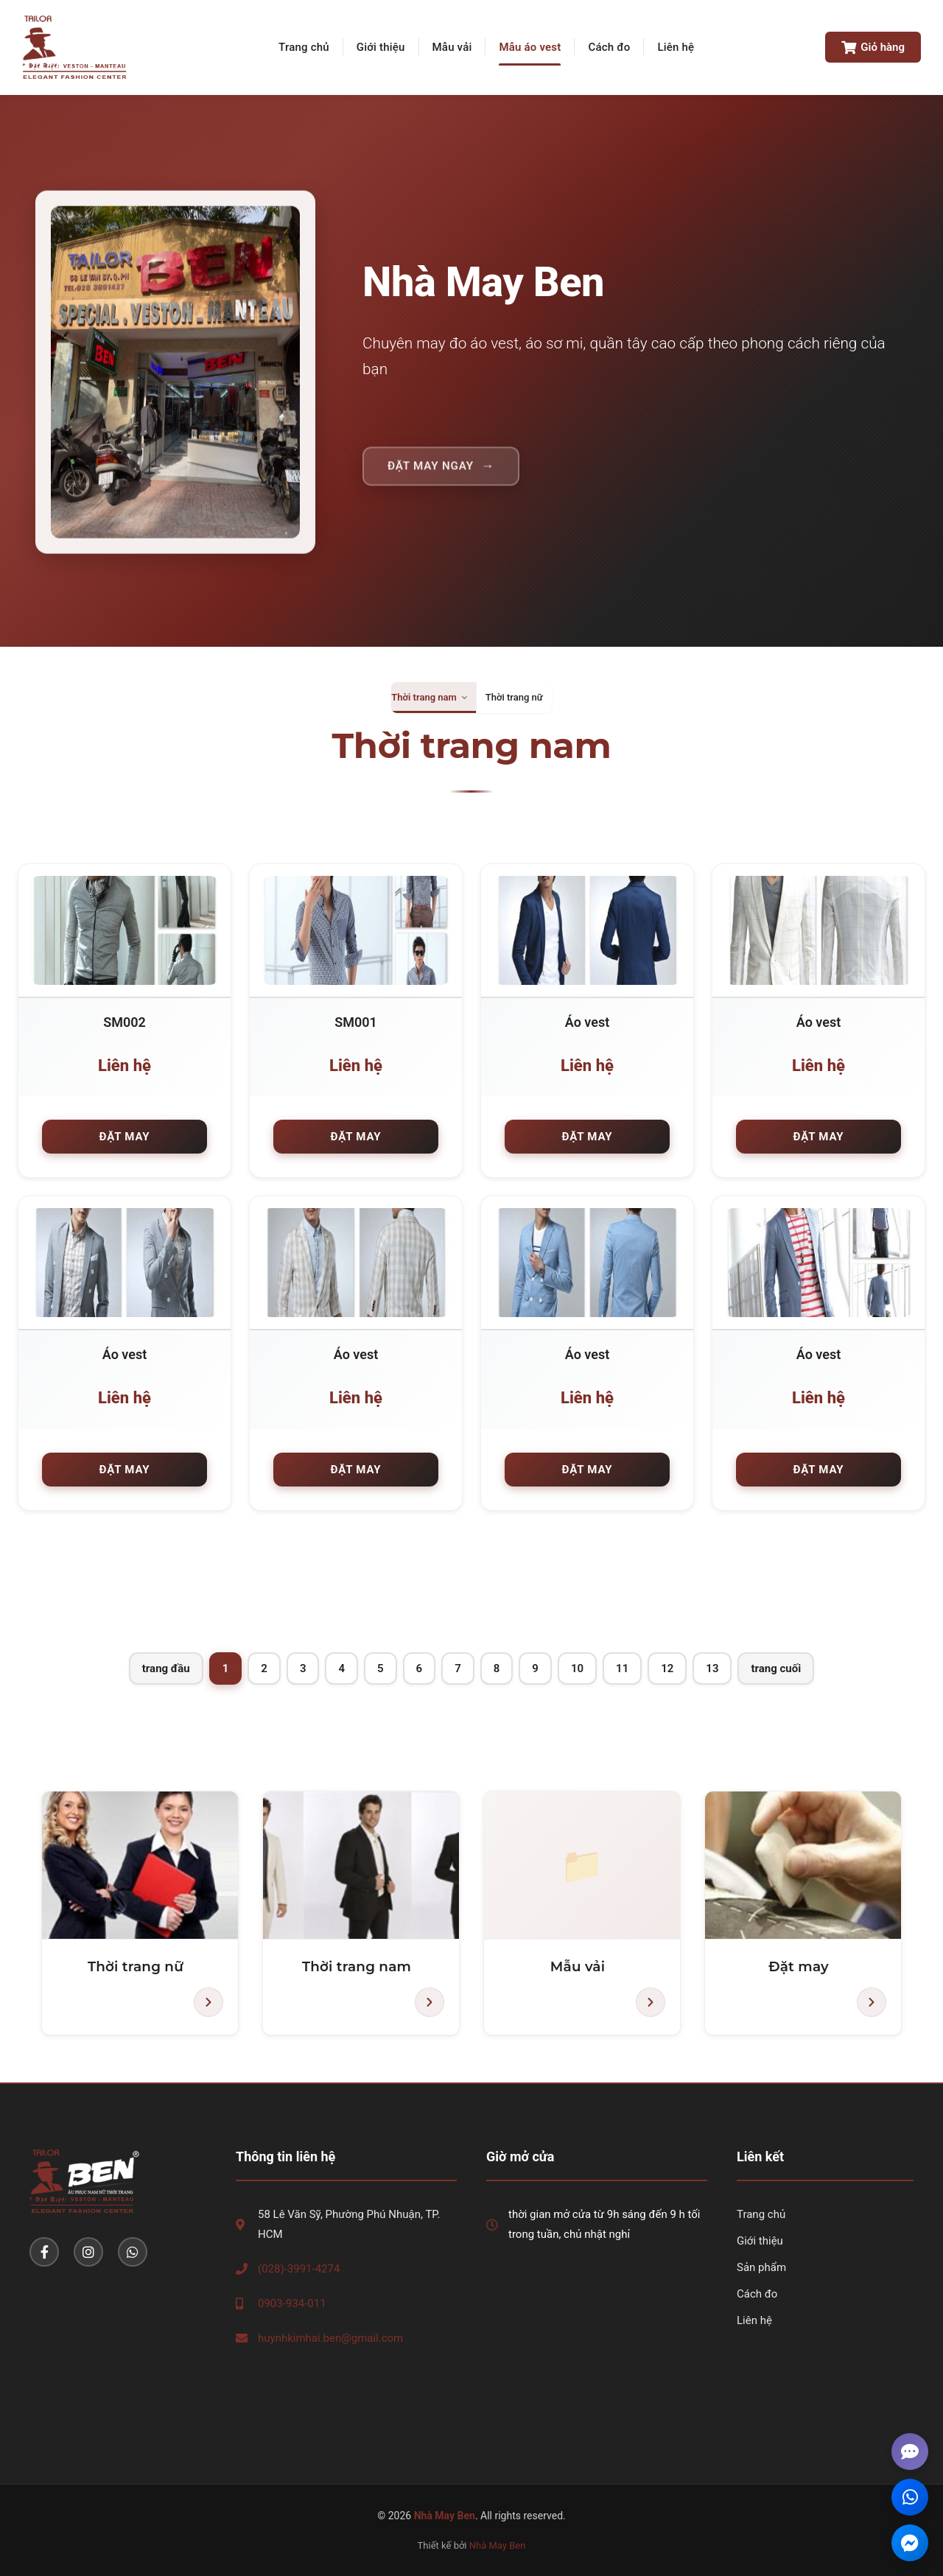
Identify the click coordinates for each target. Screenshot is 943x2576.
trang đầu (166, 1668)
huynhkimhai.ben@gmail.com (330, 2338)
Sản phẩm (761, 2267)
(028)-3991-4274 (299, 2268)
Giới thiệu (381, 47)
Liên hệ (675, 47)
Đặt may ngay (431, 475)
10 (577, 1668)
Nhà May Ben (497, 2545)
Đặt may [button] (124, 1136)
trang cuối (776, 1668)
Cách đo (609, 47)
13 (712, 1668)
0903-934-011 (292, 2303)
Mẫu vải (452, 47)
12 (667, 1668)
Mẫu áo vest (530, 47)
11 (622, 1668)
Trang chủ (303, 47)
